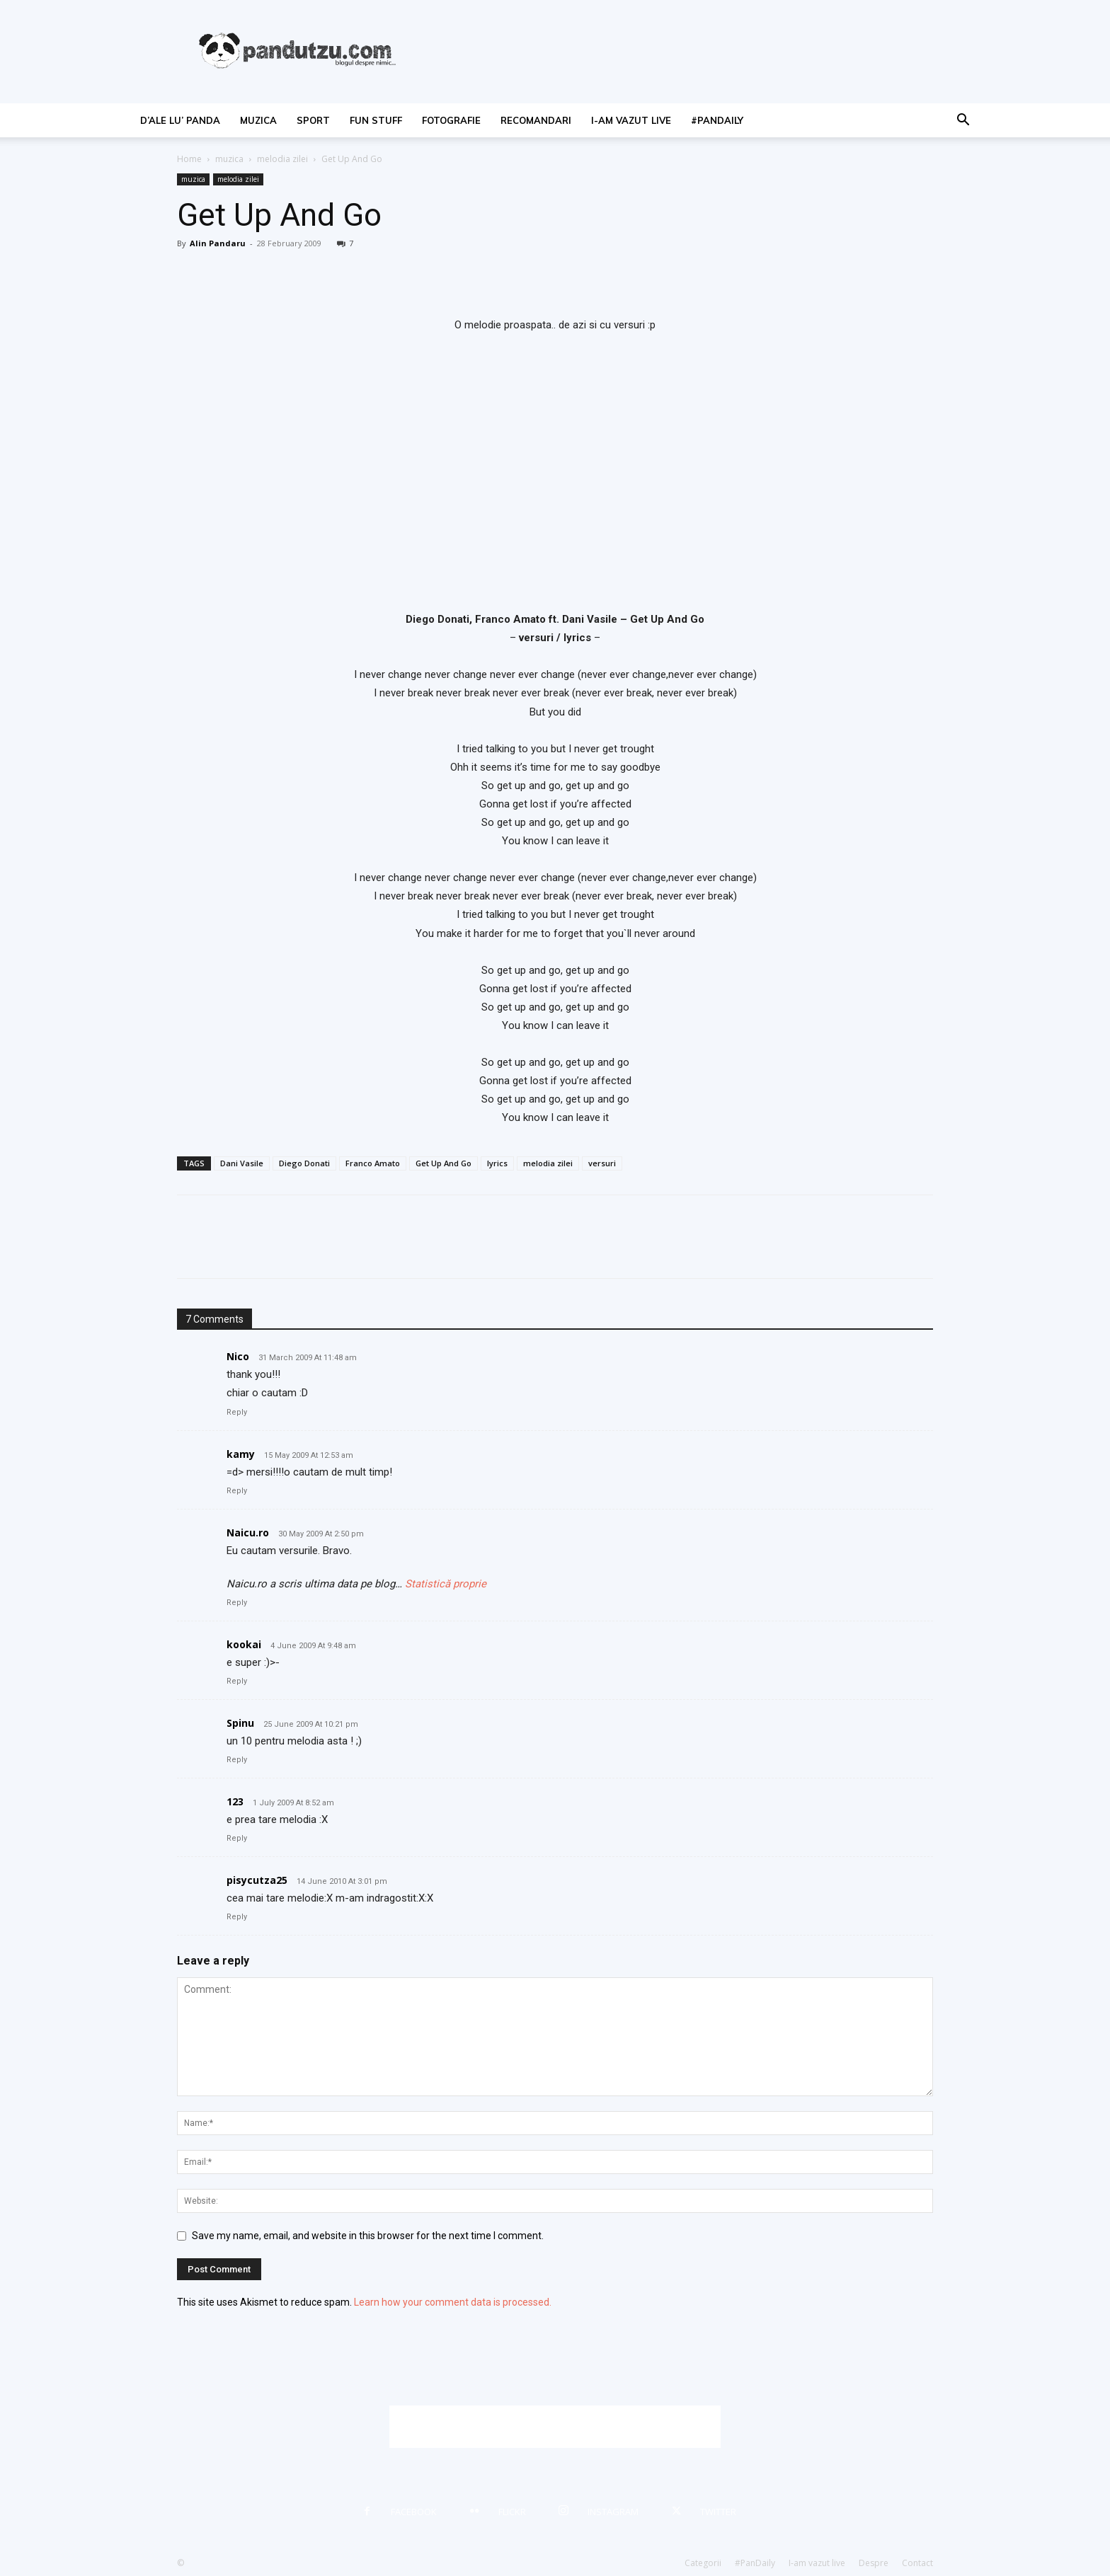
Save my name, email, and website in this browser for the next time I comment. (368, 2235)
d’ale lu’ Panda (180, 120)
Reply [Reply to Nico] (237, 1412)
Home (189, 159)
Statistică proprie (445, 1583)
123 (235, 1801)
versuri (602, 1163)
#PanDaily (717, 120)
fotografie (451, 120)
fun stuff (376, 120)
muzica (258, 120)
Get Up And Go (443, 1163)
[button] (963, 121)
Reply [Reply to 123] (237, 1838)
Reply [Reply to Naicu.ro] (237, 1602)
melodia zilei (282, 159)
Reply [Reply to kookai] (237, 1681)
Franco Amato (372, 1163)
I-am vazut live (631, 120)
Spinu (240, 1723)
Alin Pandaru (218, 243)
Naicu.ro (248, 1532)
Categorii (703, 2563)
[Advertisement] (555, 2426)
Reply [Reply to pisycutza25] (237, 1916)
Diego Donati (304, 1163)
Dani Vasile (241, 1163)
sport (313, 120)
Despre (873, 2563)
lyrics (497, 1163)
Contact (917, 2563)
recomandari (535, 120)
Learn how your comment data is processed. (452, 2302)
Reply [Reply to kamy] (237, 1490)
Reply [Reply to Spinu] (237, 1759)
